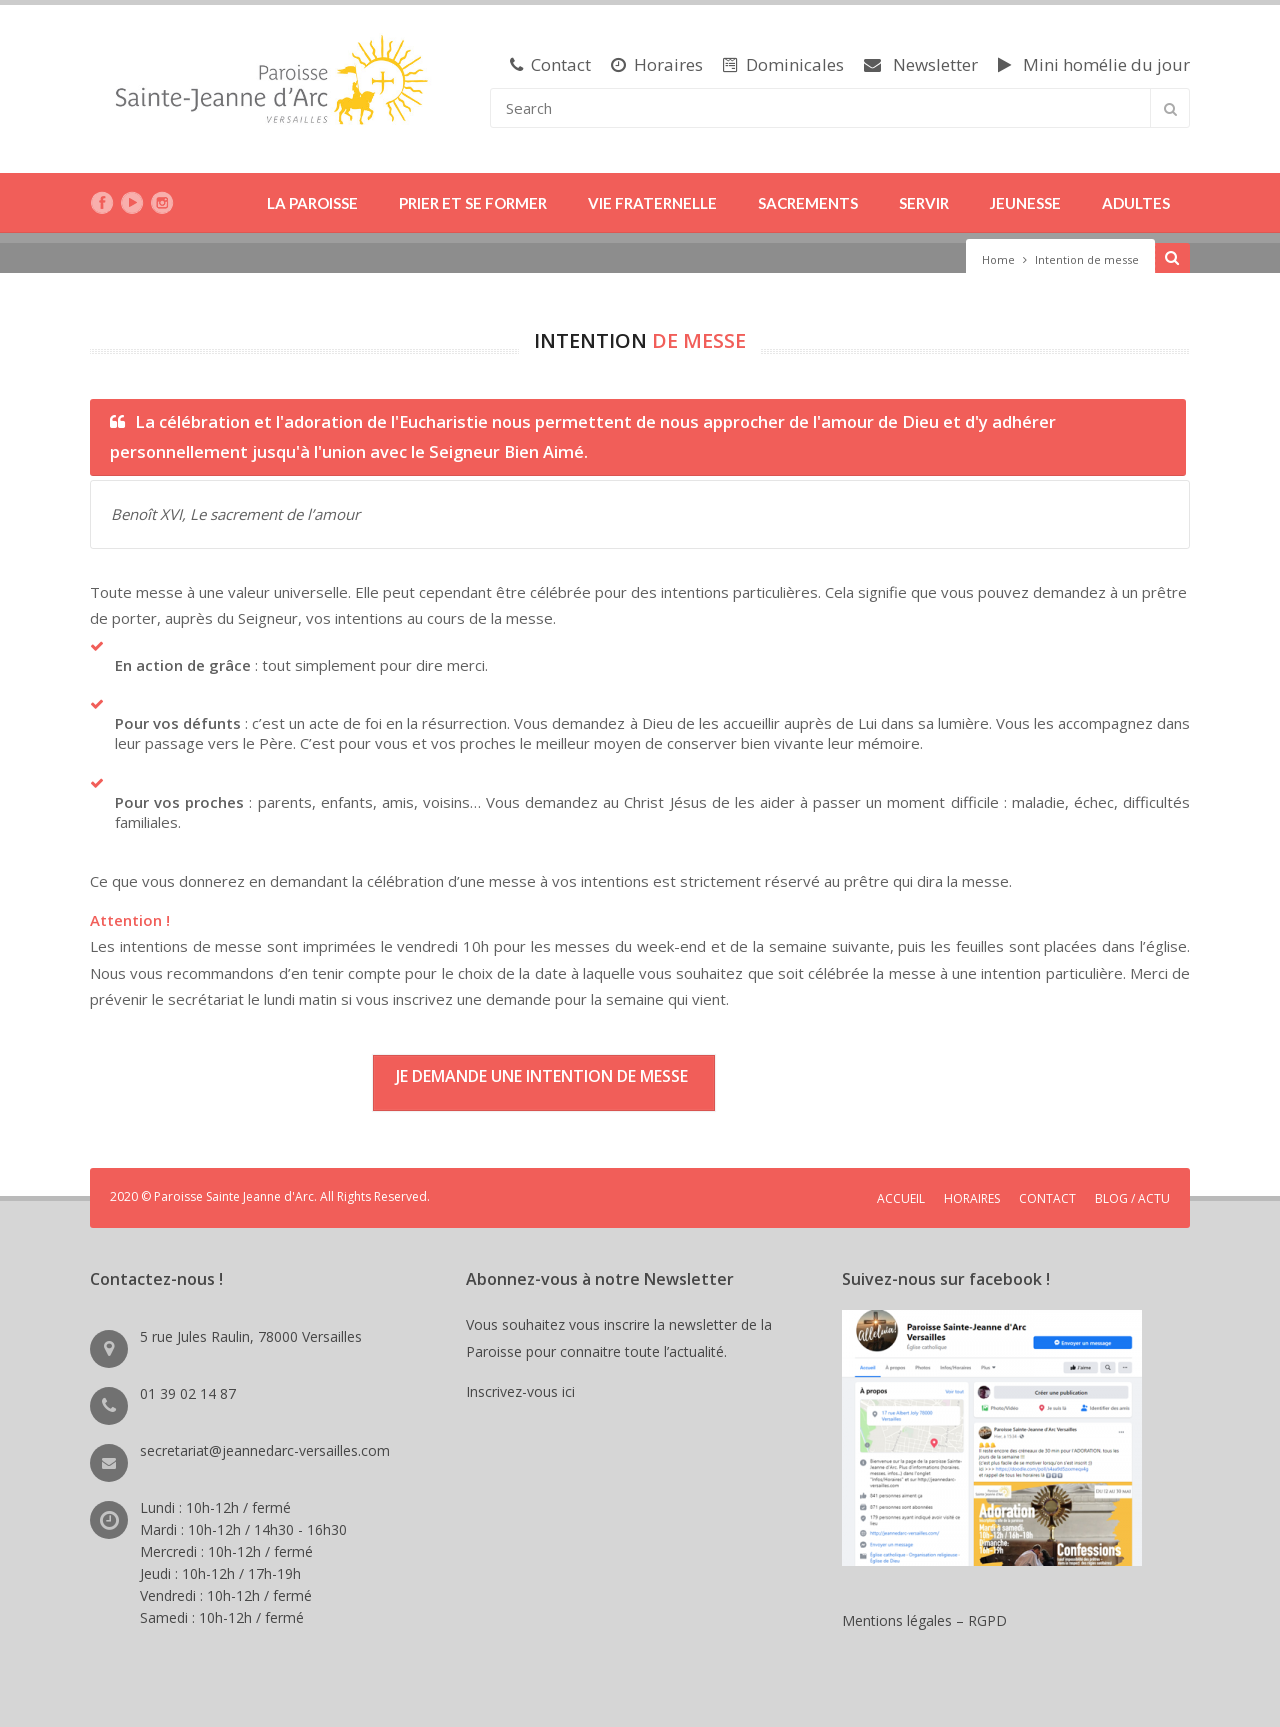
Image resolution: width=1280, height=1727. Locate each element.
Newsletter (921, 64)
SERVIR (924, 203)
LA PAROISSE (312, 203)
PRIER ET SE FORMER (473, 203)
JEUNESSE (1025, 203)
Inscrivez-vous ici (524, 1391)
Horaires (657, 64)
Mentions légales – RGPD (924, 1620)
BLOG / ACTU (1132, 1198)
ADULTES (1136, 203)
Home (998, 259)
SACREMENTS (808, 203)
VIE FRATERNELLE (652, 203)
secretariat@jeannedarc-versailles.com (265, 1450)
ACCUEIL (901, 1198)
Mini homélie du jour (1094, 64)
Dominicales (783, 64)
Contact (550, 64)
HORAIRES (972, 1198)
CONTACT (1047, 1198)
